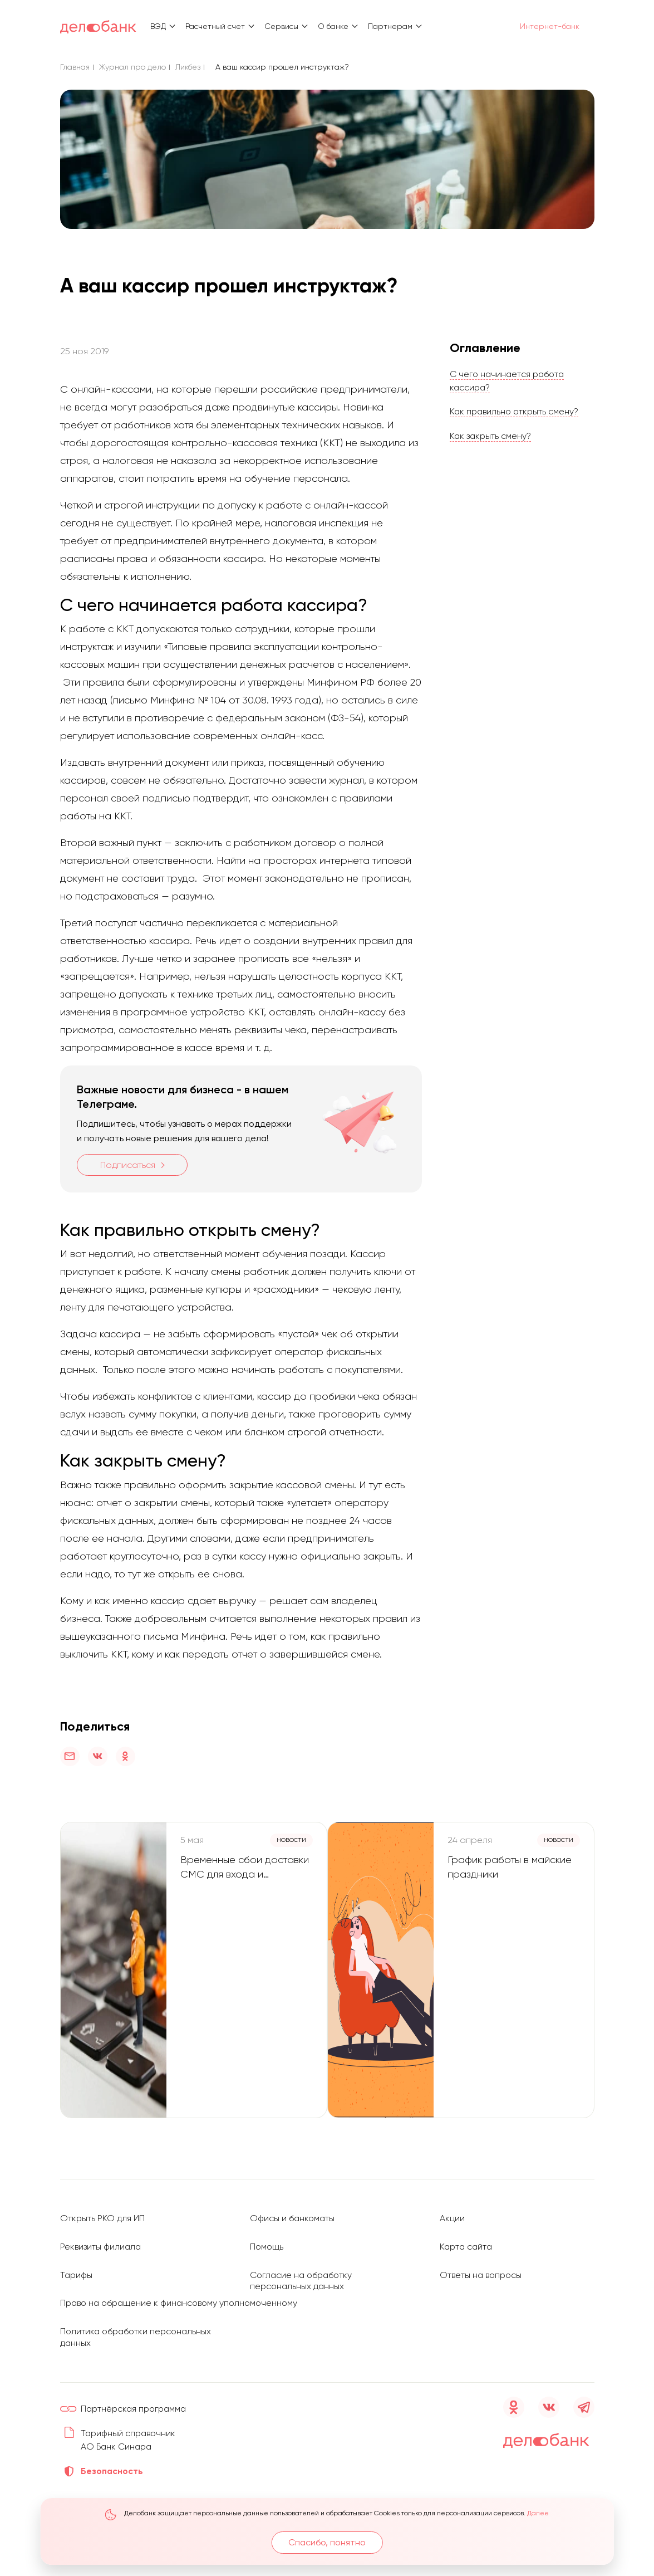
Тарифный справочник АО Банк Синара (126, 2433)
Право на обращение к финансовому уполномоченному (183, 2291)
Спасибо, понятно (327, 2542)
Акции (452, 2207)
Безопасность (112, 2471)
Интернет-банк (544, 26)
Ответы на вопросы (482, 2263)
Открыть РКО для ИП (102, 2207)
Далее (538, 2513)
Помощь (267, 2235)
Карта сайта (467, 2235)
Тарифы (77, 2263)
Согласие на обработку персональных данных (303, 2269)
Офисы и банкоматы (293, 2207)
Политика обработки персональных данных (108, 2324)
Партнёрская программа (136, 2396)
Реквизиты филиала (101, 2235)
